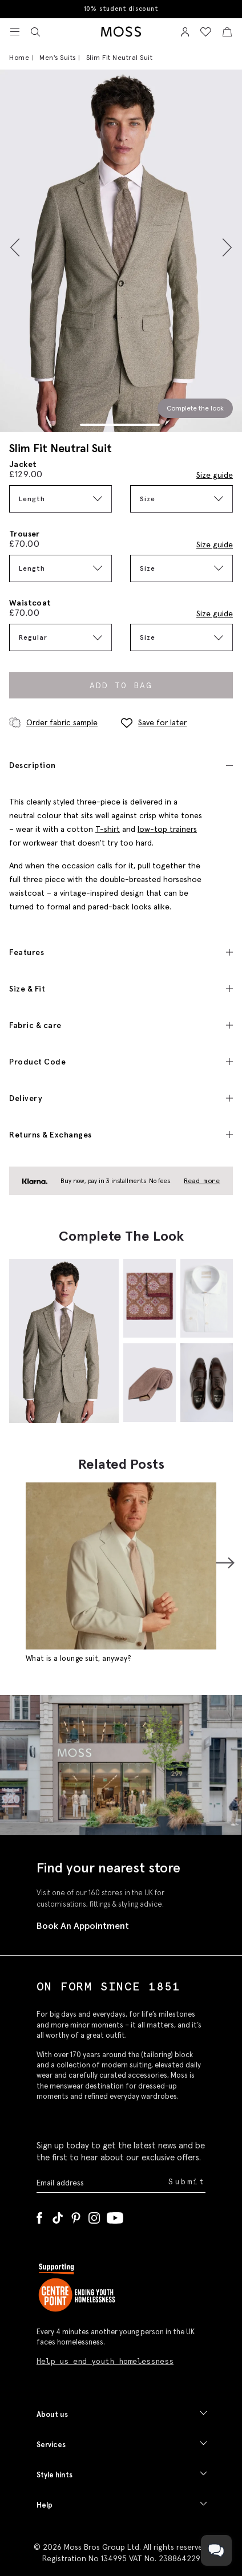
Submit (186, 2182)
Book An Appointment (83, 1925)
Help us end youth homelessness (105, 2361)
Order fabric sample (53, 722)
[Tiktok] (57, 2215)
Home (19, 57)
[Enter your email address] (101, 2182)
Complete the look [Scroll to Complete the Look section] (195, 408)
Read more (202, 1181)
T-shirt (107, 829)
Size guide (214, 475)
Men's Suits (57, 57)
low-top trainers (167, 829)
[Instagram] (94, 2215)
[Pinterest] (76, 2215)
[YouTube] (115, 2215)
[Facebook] (39, 2215)
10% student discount (121, 9)
